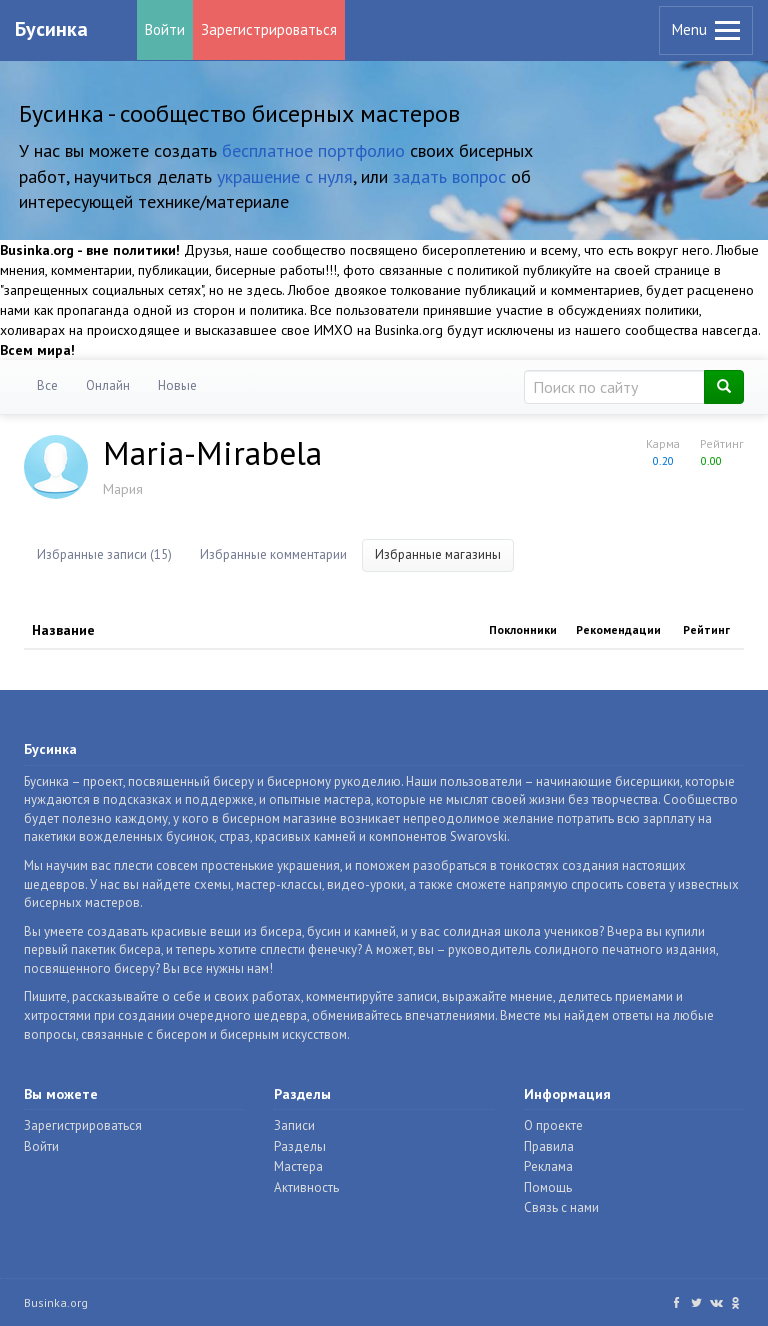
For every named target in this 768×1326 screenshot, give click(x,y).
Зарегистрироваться (269, 29)
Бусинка (51, 29)
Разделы (300, 1146)
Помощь (548, 1187)
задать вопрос (449, 176)
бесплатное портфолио (313, 150)
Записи (294, 1125)
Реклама (548, 1166)
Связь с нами (561, 1207)
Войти (165, 29)
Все (47, 385)
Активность (306, 1187)
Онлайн (108, 385)
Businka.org (56, 1302)
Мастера (298, 1166)
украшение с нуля (285, 176)
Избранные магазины (438, 554)
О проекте (553, 1125)
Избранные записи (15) (104, 554)
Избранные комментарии (273, 554)
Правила (549, 1146)
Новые (177, 385)
